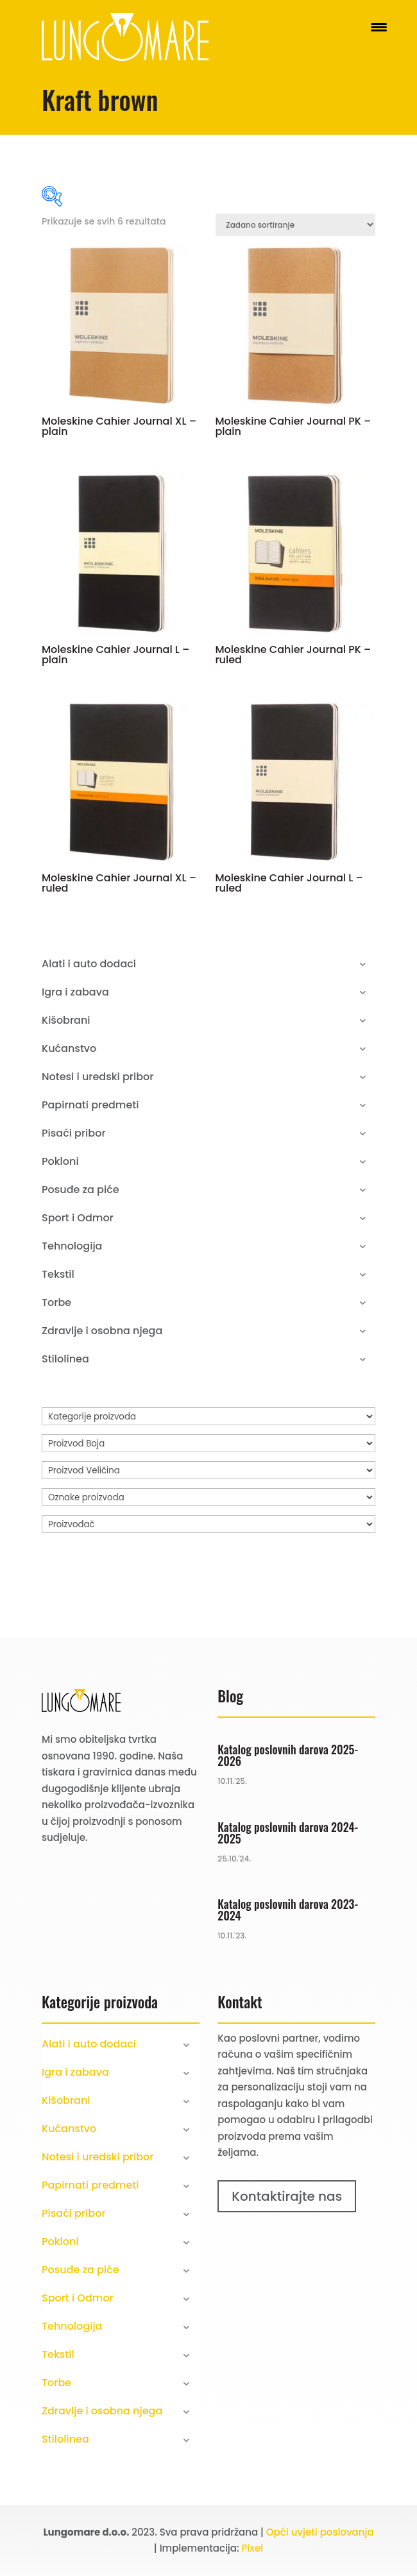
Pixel (253, 2548)
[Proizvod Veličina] (208, 1470)
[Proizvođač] (208, 1524)
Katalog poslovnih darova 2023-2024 (287, 1909)
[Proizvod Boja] (208, 1443)
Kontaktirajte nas (287, 2196)
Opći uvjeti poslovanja (320, 2532)
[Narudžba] (295, 225)
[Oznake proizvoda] (208, 1497)
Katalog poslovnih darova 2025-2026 (287, 1755)
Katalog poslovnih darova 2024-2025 (287, 1832)
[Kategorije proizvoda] (208, 1416)
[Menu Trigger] (378, 27)
